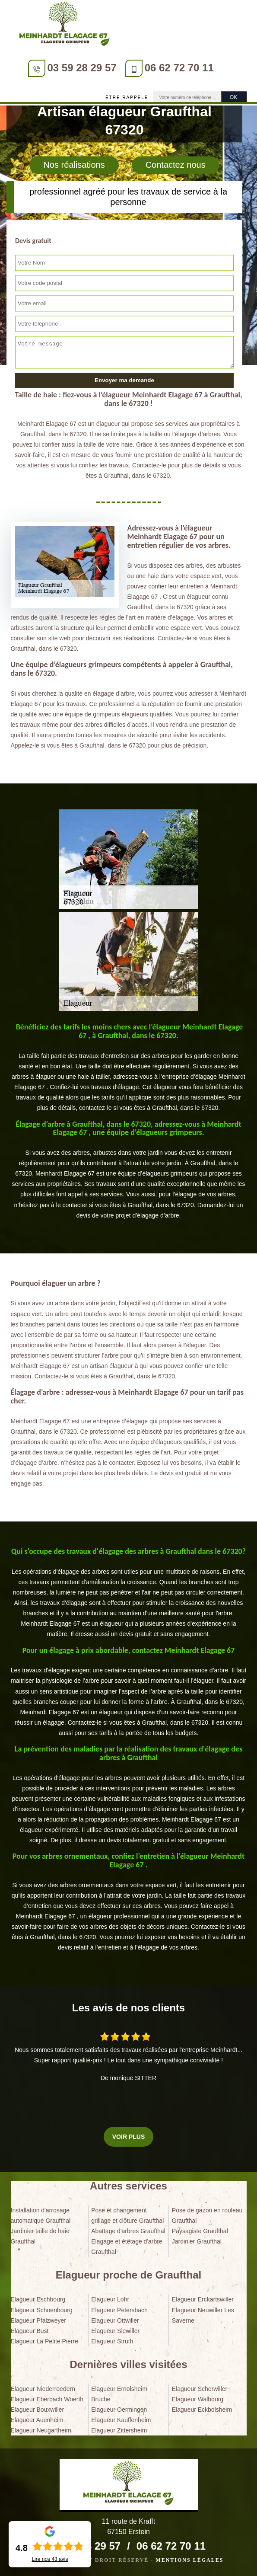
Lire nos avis (50, 2559)
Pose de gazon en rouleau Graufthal (207, 2215)
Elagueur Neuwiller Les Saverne (203, 2315)
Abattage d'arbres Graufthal (128, 2231)
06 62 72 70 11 (179, 68)
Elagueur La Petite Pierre (44, 2341)
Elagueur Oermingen (119, 2409)
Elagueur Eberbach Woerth (47, 2399)
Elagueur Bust (30, 2330)
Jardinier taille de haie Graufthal (40, 2236)
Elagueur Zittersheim (119, 2430)
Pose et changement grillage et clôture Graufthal (127, 2215)
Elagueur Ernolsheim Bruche (119, 2394)
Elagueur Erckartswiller (203, 2299)
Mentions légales (189, 2560)
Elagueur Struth (112, 2341)
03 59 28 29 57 (82, 68)
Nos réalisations (74, 165)
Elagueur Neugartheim (41, 2430)
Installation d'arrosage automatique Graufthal (41, 2215)
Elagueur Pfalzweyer (38, 2320)
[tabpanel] (129, 1068)
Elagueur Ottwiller (115, 2320)
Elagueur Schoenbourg (42, 2310)
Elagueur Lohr (110, 2299)
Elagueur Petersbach (119, 2310)
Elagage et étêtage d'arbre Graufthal (126, 2246)
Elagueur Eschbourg (38, 2299)
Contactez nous (176, 165)
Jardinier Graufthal (197, 2241)
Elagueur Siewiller (115, 2330)
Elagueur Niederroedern (43, 2388)
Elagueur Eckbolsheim (202, 2409)
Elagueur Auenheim (37, 2419)
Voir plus (128, 2136)
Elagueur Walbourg (197, 2399)
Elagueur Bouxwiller (37, 2409)
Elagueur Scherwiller (199, 2388)
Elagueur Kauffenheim (121, 2419)
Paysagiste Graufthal (200, 2231)
